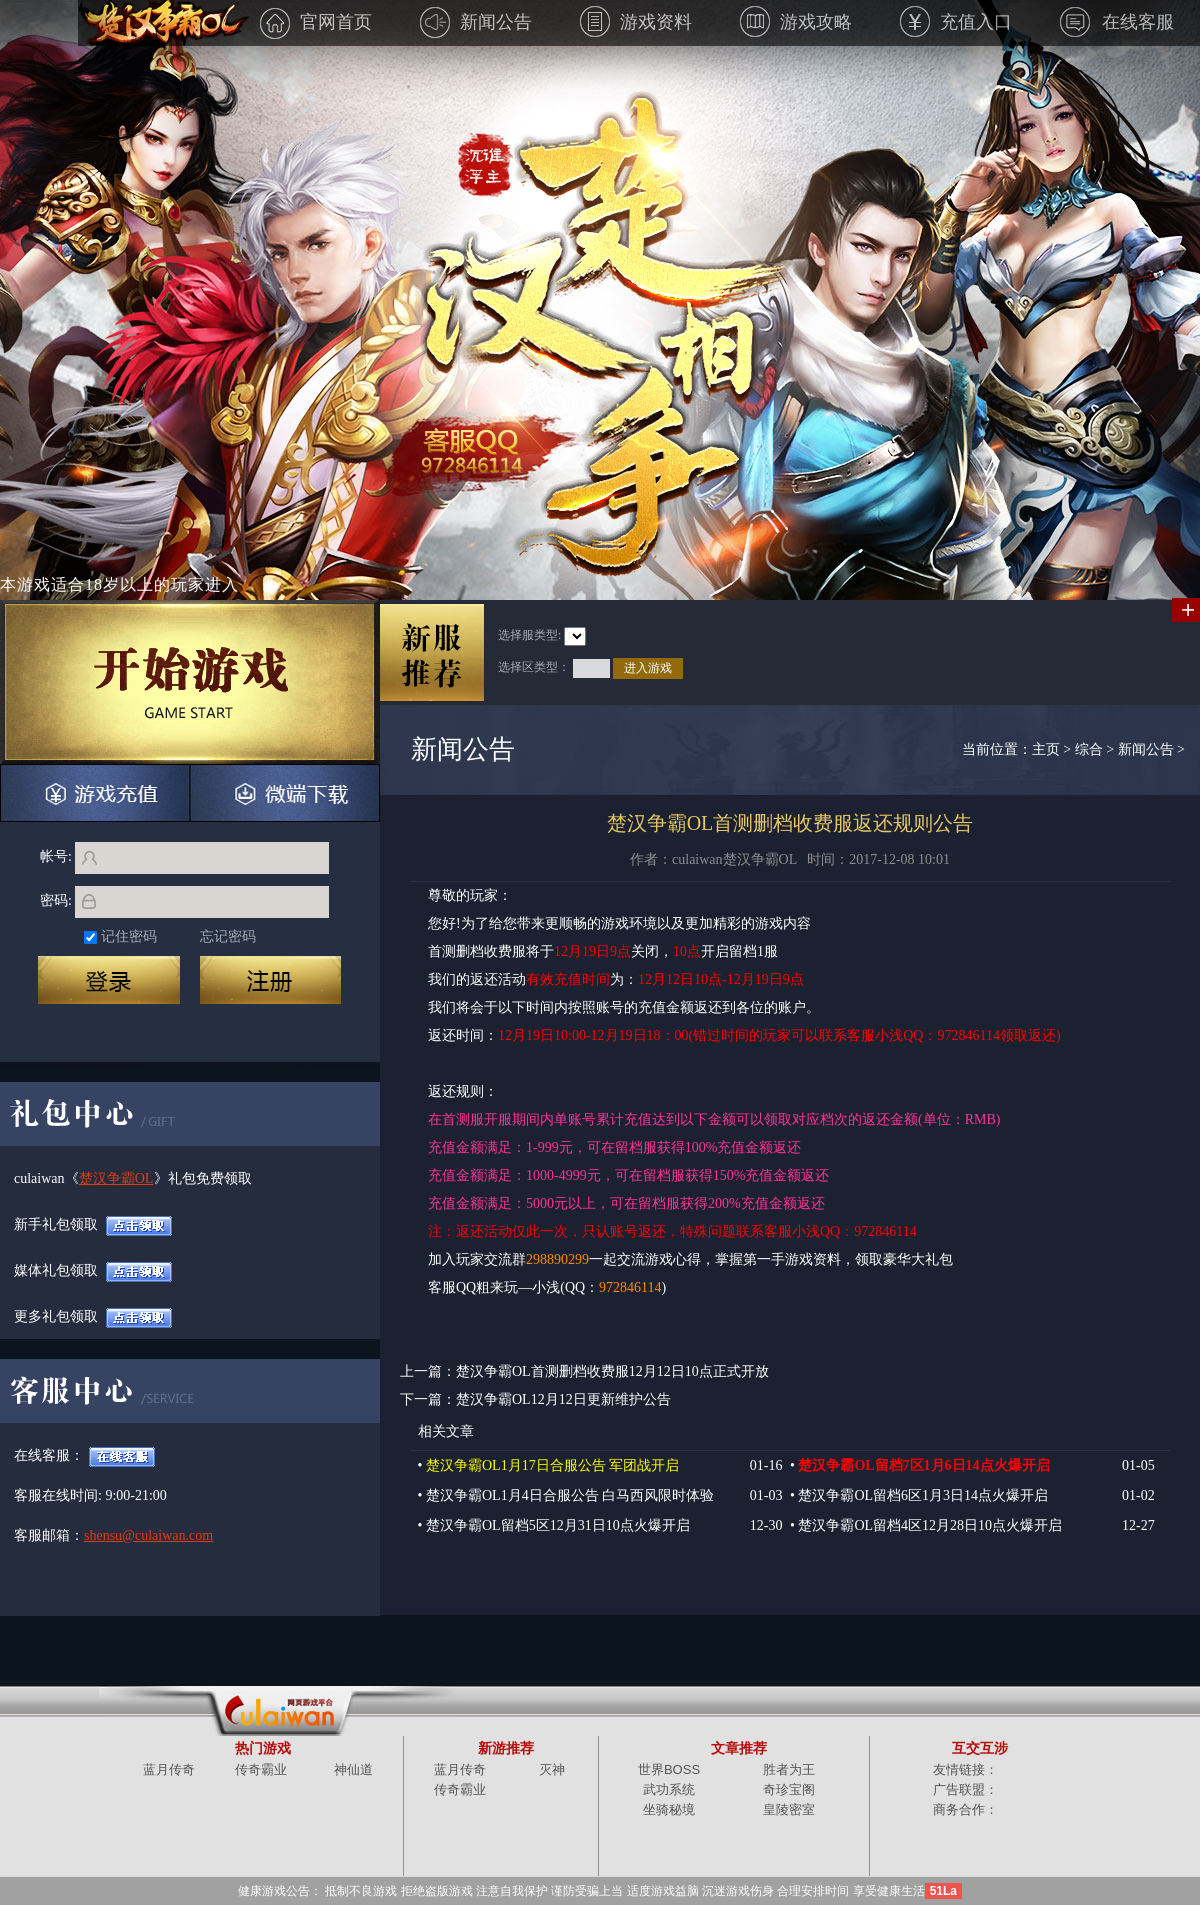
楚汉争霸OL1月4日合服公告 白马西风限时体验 (570, 1495)
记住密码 (129, 936)
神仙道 (353, 1769)
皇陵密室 (789, 1809)
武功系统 (669, 1789)
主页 (1046, 749)
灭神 (552, 1769)
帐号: (56, 856)
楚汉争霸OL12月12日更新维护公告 (563, 1399)
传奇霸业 (261, 1769)
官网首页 (316, 22)
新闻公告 (476, 22)
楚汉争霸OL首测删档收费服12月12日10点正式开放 (612, 1371)
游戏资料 (636, 22)
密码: (56, 900)
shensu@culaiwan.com (121, 1535)
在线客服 (1117, 22)
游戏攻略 (796, 22)
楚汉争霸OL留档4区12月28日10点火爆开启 (930, 1525)
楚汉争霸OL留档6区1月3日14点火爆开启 (923, 1495)
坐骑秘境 (669, 1809)
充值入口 (956, 22)
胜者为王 (789, 1769)
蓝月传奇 (169, 1769)
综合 (1089, 749)
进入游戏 (648, 668)
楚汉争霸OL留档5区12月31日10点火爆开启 (558, 1525)
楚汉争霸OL (116, 1178)
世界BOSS (669, 1769)
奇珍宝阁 (789, 1789)
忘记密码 (228, 936)
